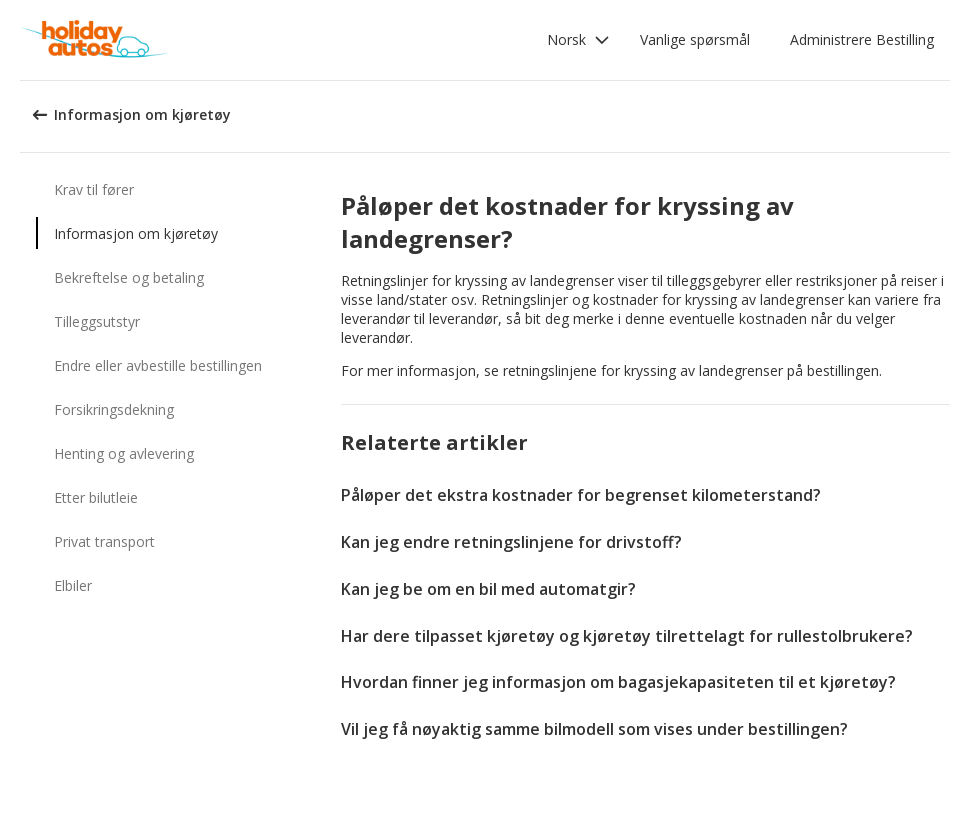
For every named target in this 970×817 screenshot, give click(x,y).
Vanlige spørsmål (695, 39)
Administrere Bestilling (862, 39)
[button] (578, 40)
